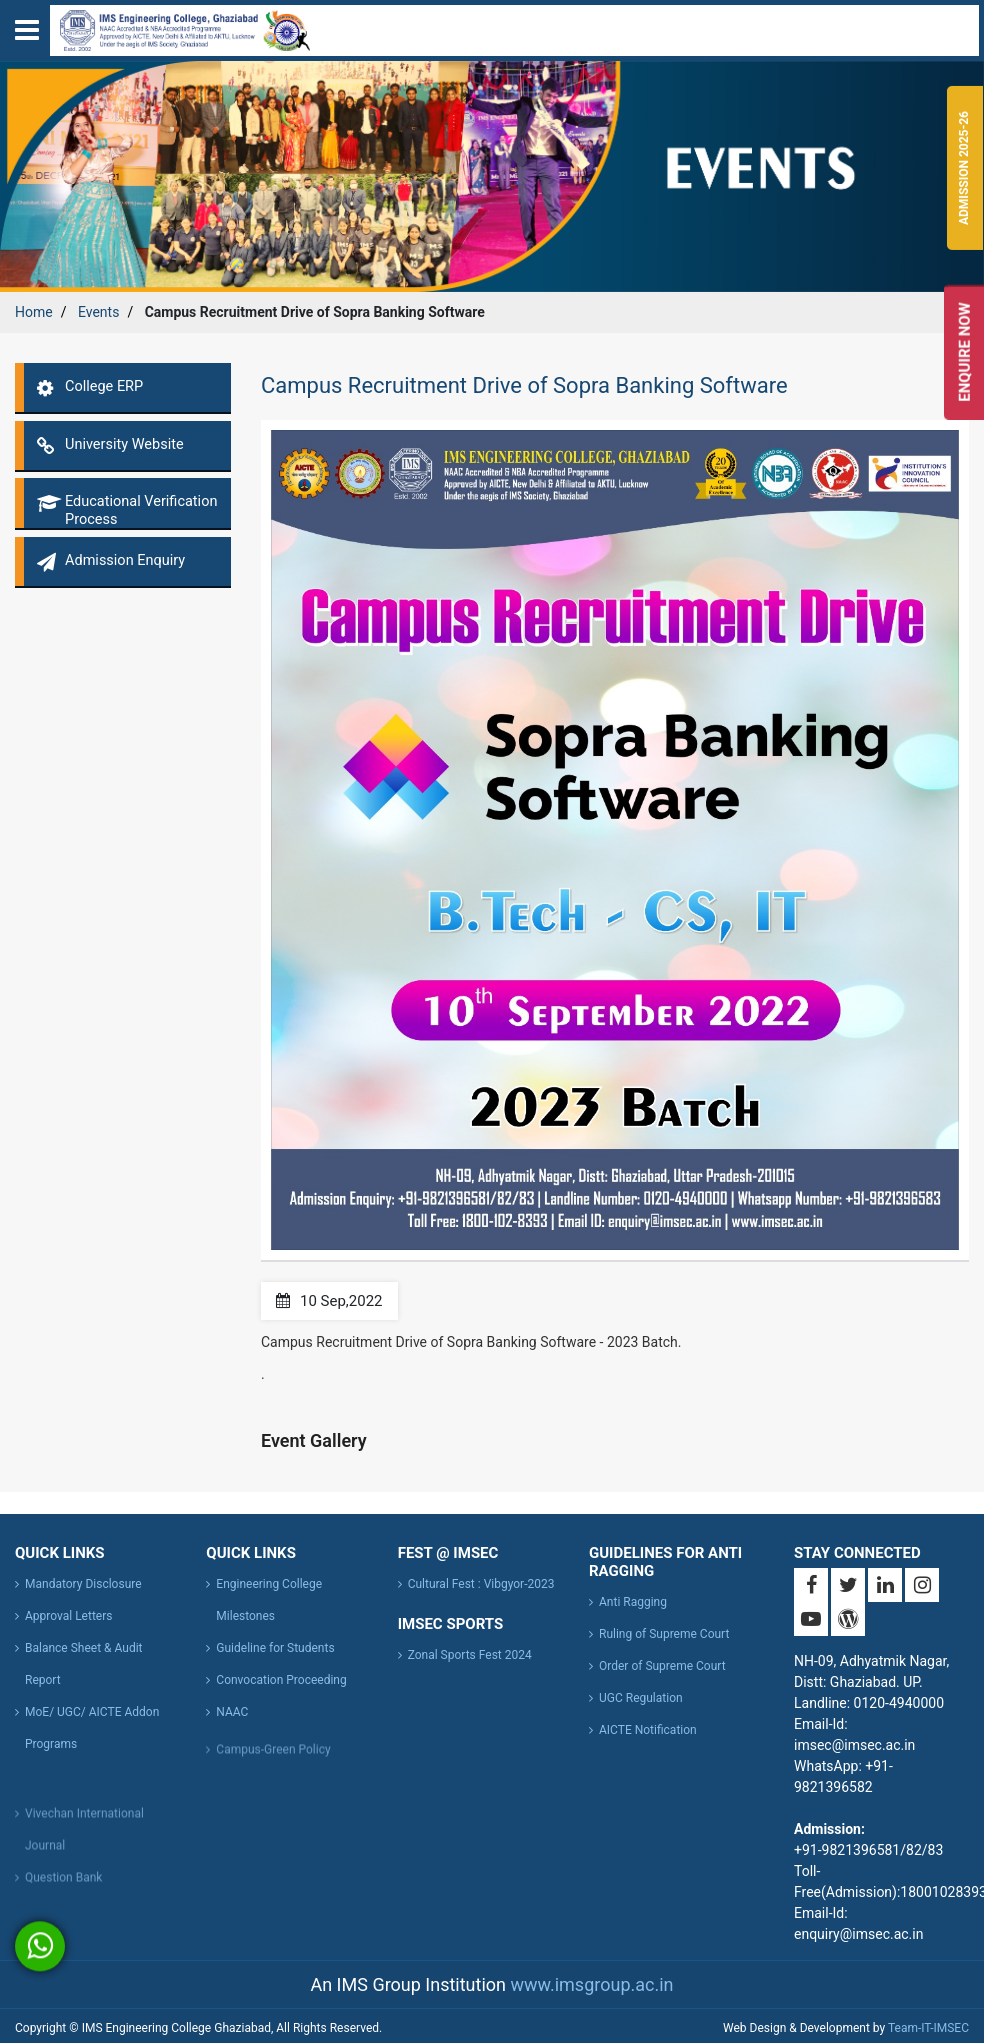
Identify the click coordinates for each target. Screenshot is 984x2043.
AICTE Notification (648, 1730)
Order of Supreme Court (662, 1666)
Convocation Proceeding (281, 1680)
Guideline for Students (275, 1648)
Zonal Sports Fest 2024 (470, 1655)
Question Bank (63, 1882)
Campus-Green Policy (273, 1754)
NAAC (232, 1712)
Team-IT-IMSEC (928, 2028)
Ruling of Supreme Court (664, 1634)
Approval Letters (68, 1616)
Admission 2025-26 (964, 168)
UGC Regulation (641, 1698)
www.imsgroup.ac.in (591, 1984)
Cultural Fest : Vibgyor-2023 (481, 1584)
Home (34, 312)
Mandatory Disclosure (83, 1584)
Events (98, 312)
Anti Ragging (633, 1602)
